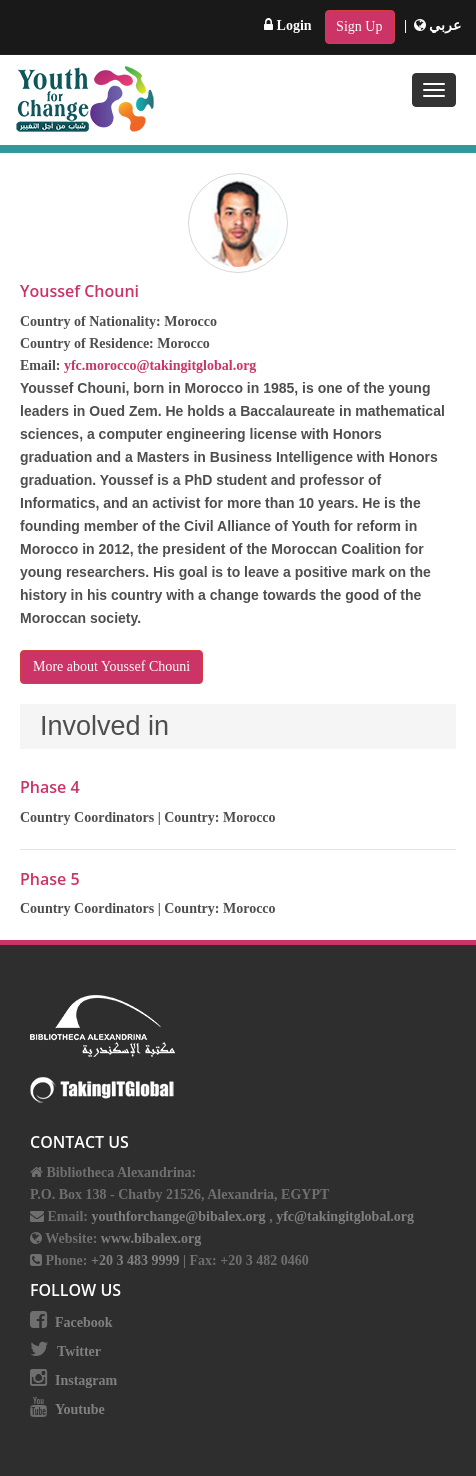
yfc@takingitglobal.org (345, 1216)
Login (288, 25)
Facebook (84, 1322)
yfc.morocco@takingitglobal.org (160, 365)
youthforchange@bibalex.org (178, 1216)
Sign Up (359, 26)
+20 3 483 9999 (137, 1260)
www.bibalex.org (151, 1238)
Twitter (79, 1351)
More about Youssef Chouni (111, 666)
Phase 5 (50, 879)
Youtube (80, 1409)
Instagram (86, 1380)
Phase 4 (50, 787)
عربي (438, 25)
